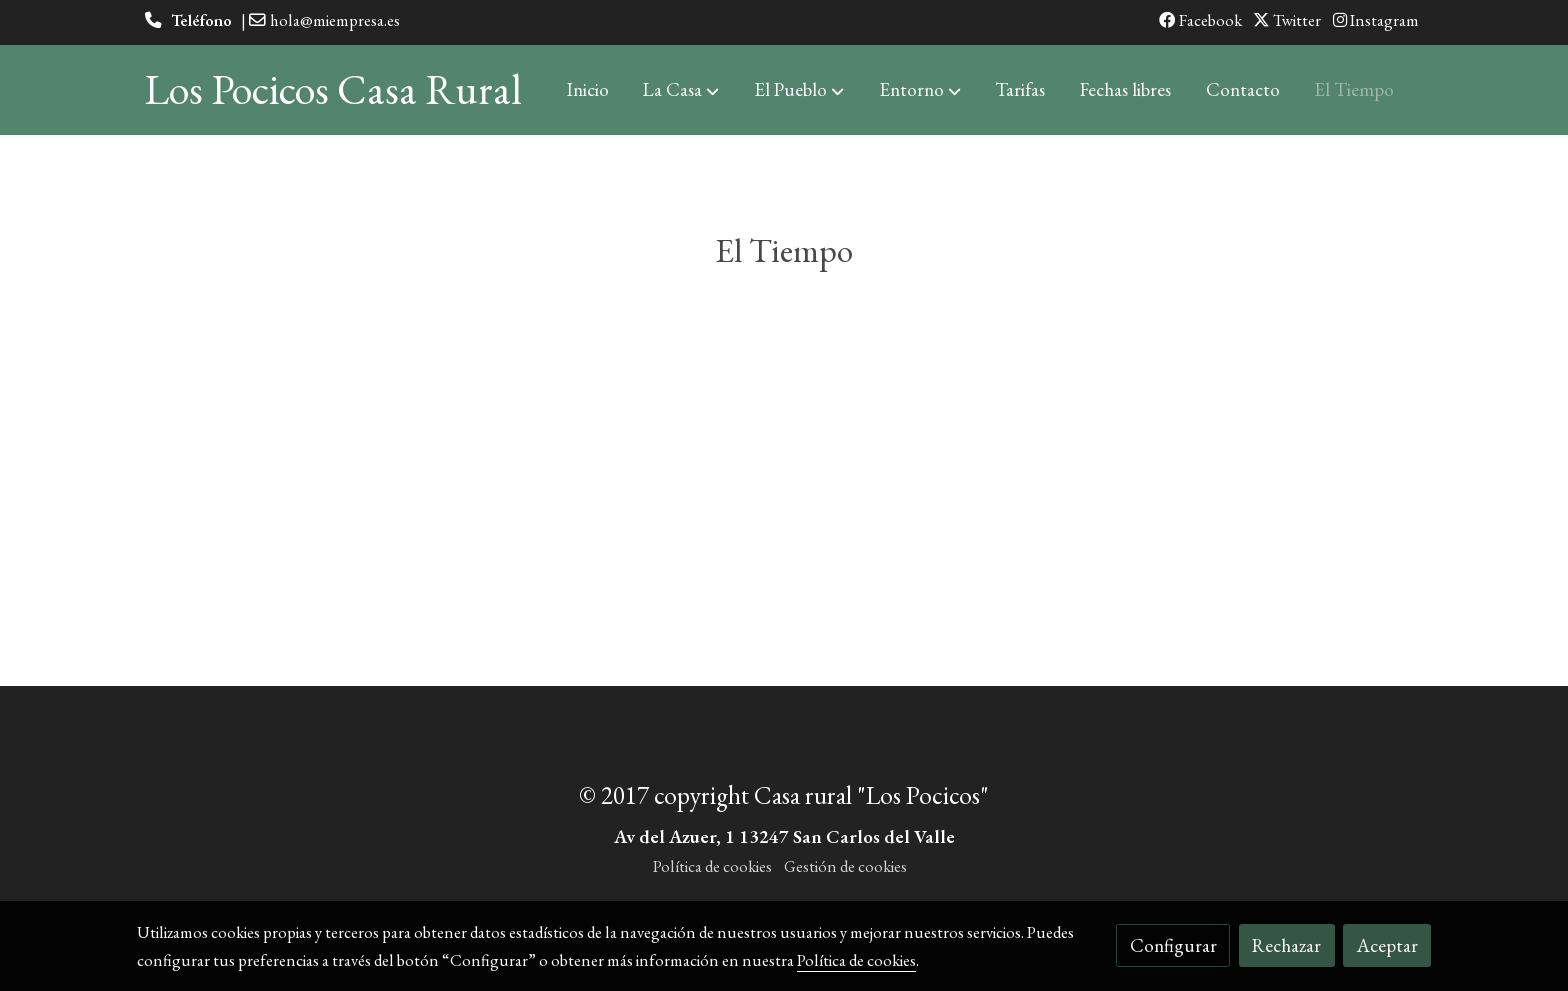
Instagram (1376, 20)
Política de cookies (712, 866)
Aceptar (1387, 945)
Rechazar (1286, 945)
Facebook (1200, 20)
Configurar (1173, 945)
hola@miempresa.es (335, 20)
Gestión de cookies (845, 866)
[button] (681, 90)
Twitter (1287, 20)
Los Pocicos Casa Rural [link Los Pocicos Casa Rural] (333, 90)
